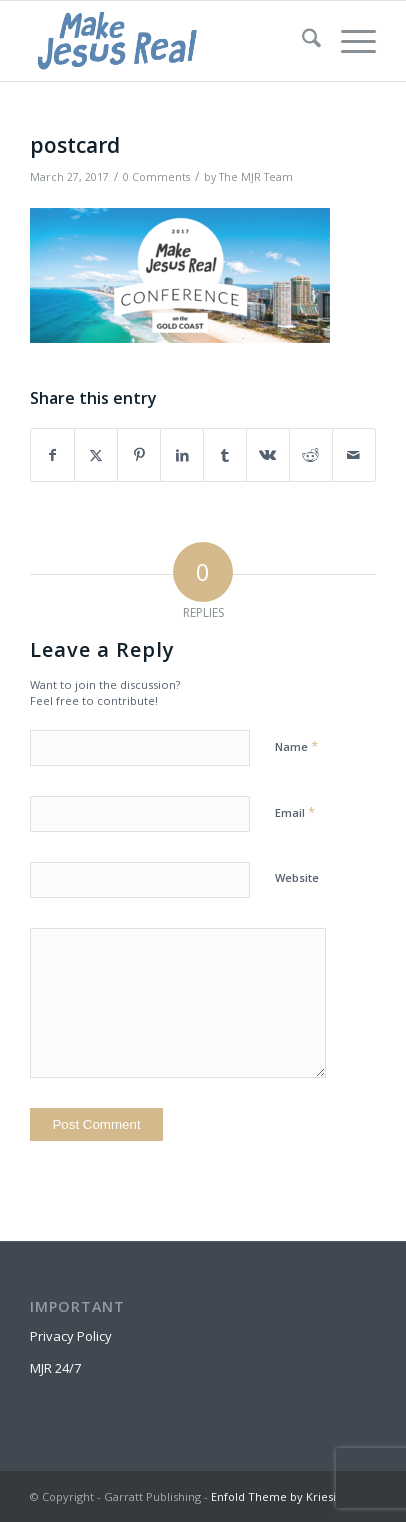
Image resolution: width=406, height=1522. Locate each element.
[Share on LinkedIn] (182, 455)
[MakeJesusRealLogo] (168, 41)
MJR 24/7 (55, 1368)
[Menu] (348, 41)
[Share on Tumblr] (225, 455)
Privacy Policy (71, 1336)
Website (297, 877)
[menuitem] (301, 41)
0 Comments (156, 177)
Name (296, 746)
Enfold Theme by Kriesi (273, 1496)
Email (295, 812)
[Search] (301, 41)
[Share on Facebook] (52, 455)
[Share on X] (96, 455)
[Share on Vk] (268, 455)
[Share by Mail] (354, 455)
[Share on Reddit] (311, 455)
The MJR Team (256, 177)
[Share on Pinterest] (139, 455)
